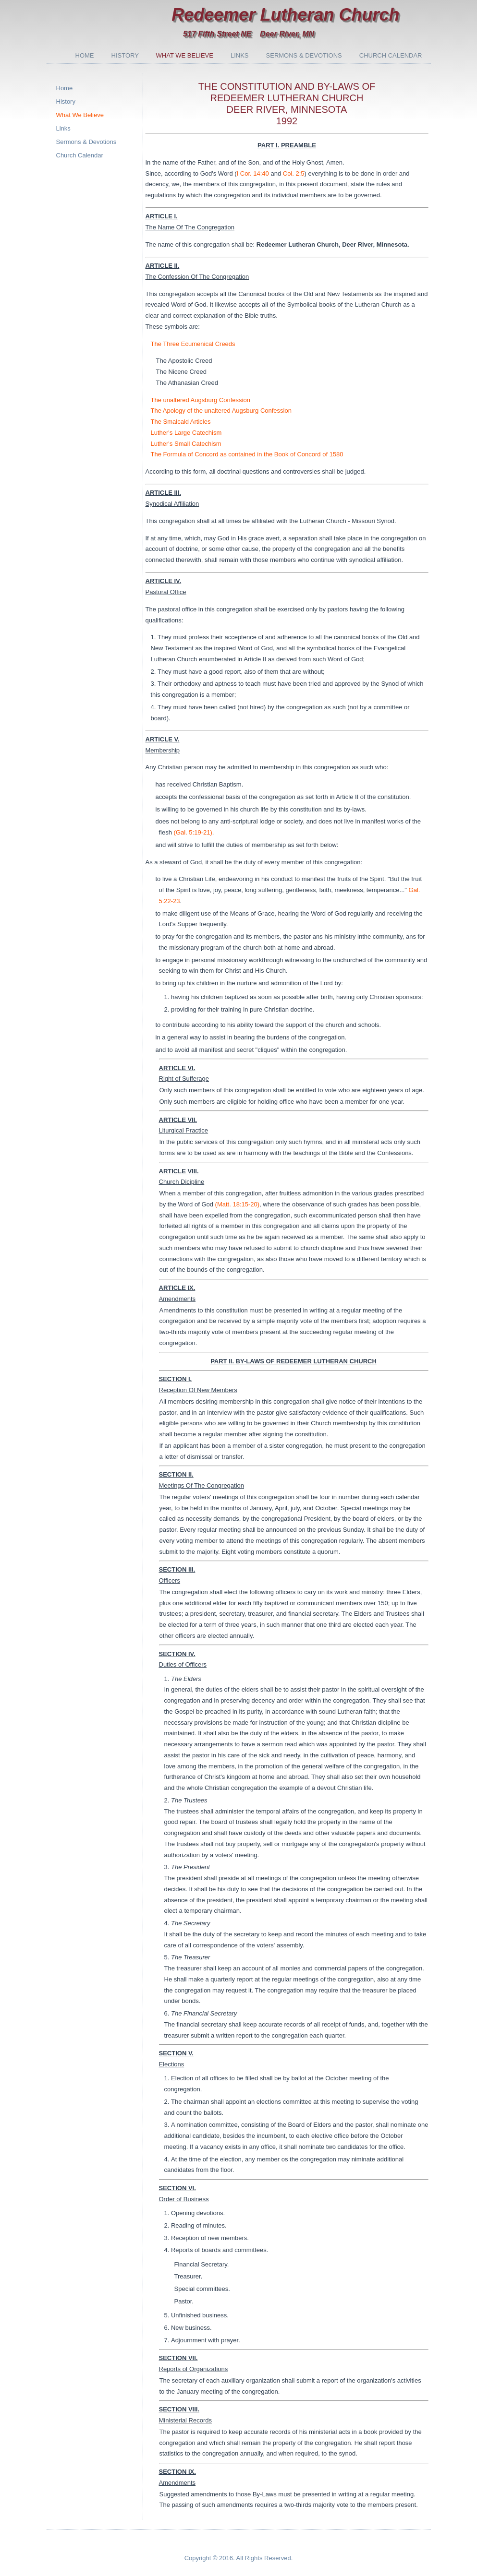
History (125, 55)
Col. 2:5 (294, 173)
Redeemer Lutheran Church (285, 14)
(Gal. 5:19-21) (193, 832)
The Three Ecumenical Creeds (193, 343)
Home (84, 55)
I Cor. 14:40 (253, 173)
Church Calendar (390, 55)
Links (240, 55)
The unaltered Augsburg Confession (200, 400)
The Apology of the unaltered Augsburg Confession (221, 410)
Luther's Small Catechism (186, 443)
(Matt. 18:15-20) (237, 1204)
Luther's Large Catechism (186, 432)
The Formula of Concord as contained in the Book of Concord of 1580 (247, 454)
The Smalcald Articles (181, 421)
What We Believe (184, 55)
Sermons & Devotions (304, 55)
